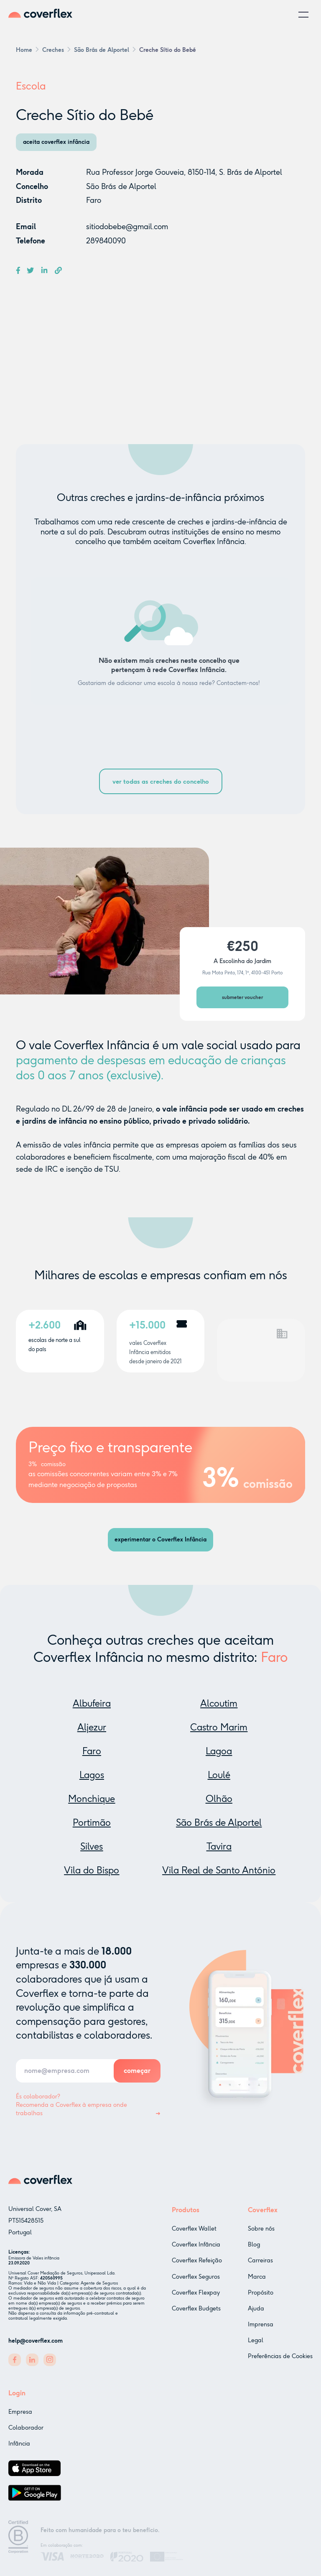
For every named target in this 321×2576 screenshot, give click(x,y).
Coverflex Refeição (197, 2267)
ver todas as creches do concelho (160, 781)
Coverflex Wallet (194, 2235)
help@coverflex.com (35, 2342)
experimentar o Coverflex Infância (160, 1539)
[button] (303, 14)
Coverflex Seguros (196, 2283)
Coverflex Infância (196, 2251)
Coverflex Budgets (196, 2314)
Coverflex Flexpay (196, 2299)
